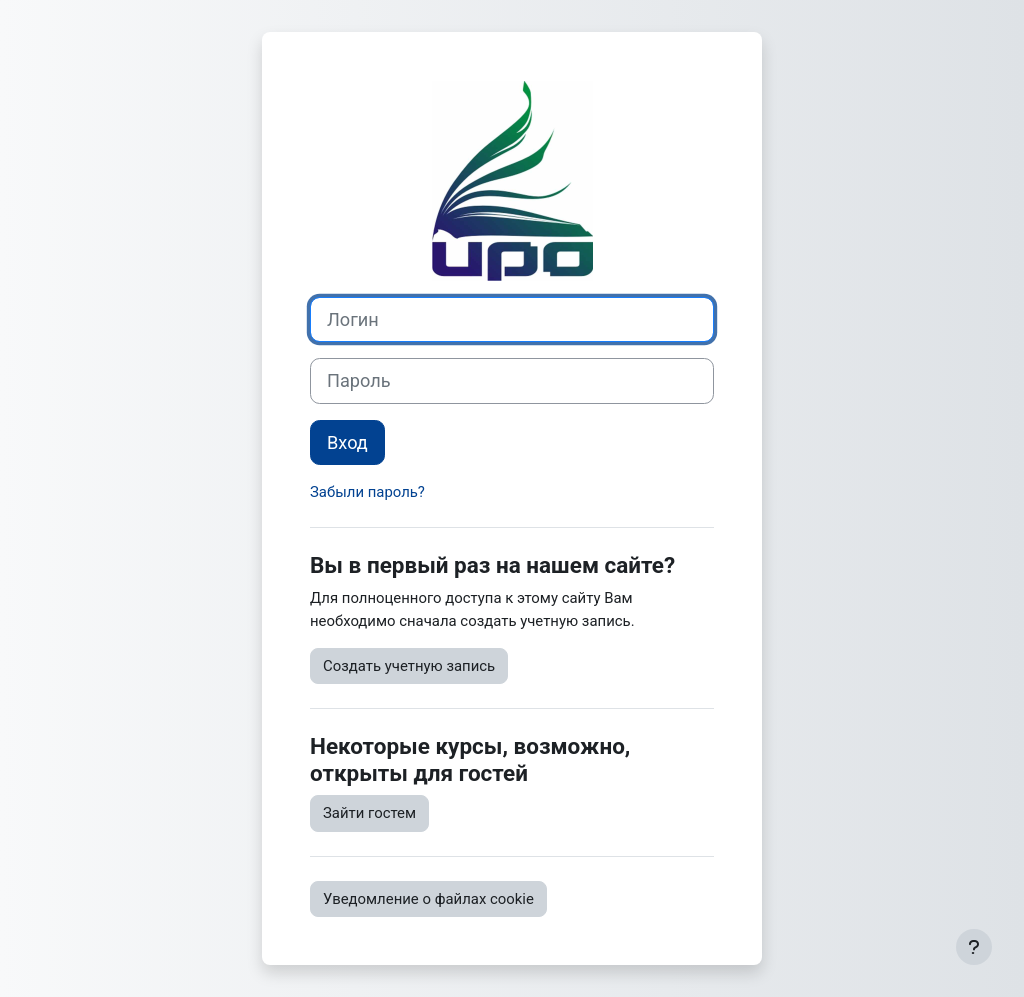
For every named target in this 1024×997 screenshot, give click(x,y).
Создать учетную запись (409, 666)
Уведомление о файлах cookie (428, 899)
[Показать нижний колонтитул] (974, 947)
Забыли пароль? (367, 492)
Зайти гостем (369, 813)
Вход (347, 442)
